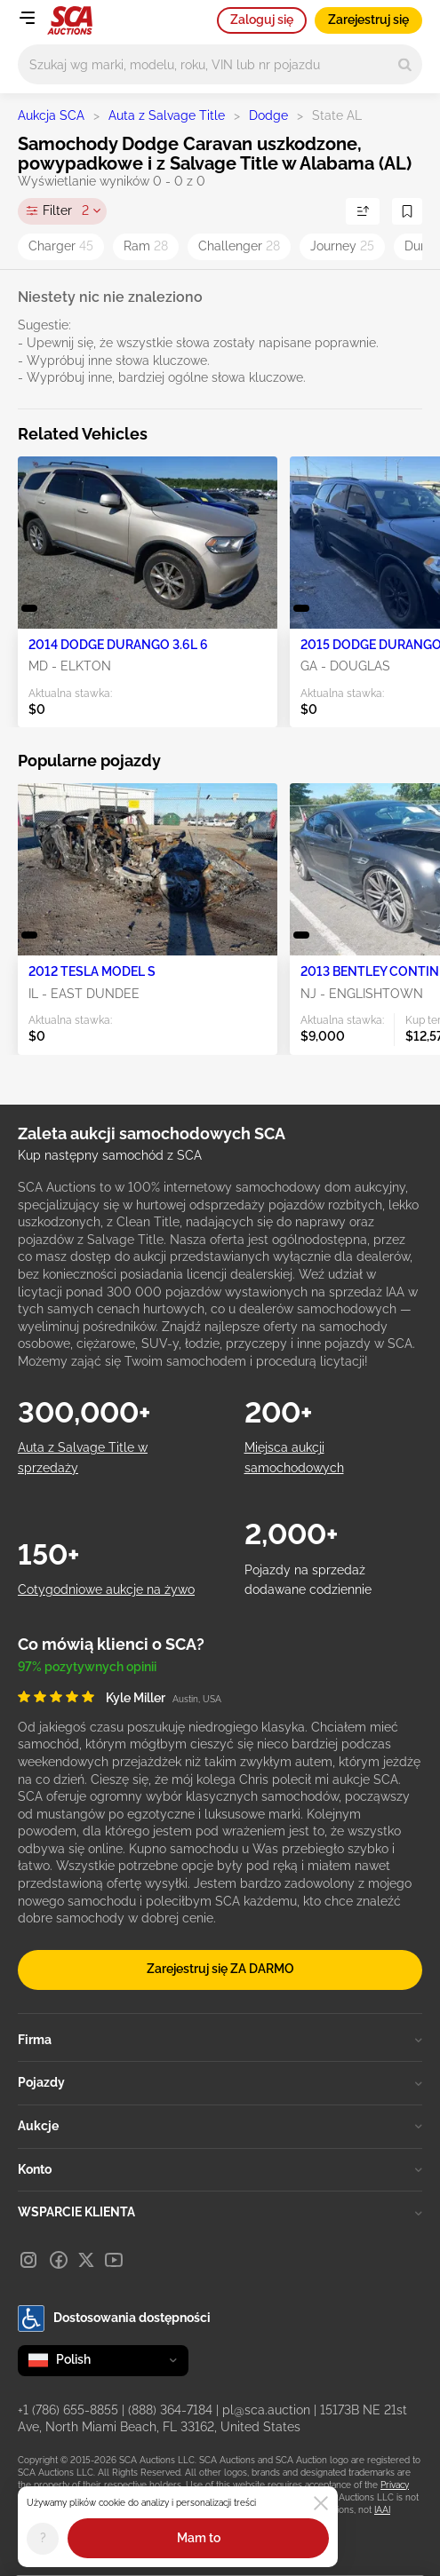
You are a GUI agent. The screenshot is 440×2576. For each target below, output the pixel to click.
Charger (60, 246)
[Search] (405, 64)
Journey (342, 246)
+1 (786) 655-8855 (68, 2410)
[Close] (321, 2503)
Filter (66, 211)
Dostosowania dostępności (114, 2318)
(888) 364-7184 (170, 2410)
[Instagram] (28, 2260)
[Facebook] (58, 2260)
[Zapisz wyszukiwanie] (407, 211)
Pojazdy (220, 2082)
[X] (86, 2260)
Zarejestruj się (368, 19)
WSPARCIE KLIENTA (220, 2212)
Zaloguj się (261, 19)
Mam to (198, 2538)
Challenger (239, 246)
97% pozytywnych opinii (87, 1667)
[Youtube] (113, 2260)
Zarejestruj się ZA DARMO (220, 1969)
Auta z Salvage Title (166, 115)
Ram (146, 246)
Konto (220, 2169)
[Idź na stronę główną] (69, 20)
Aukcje (220, 2126)
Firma (220, 2040)
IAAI (382, 2510)
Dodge (268, 115)
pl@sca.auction (266, 2410)
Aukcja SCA (51, 115)
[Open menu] (27, 18)
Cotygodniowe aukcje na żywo (106, 1589)
